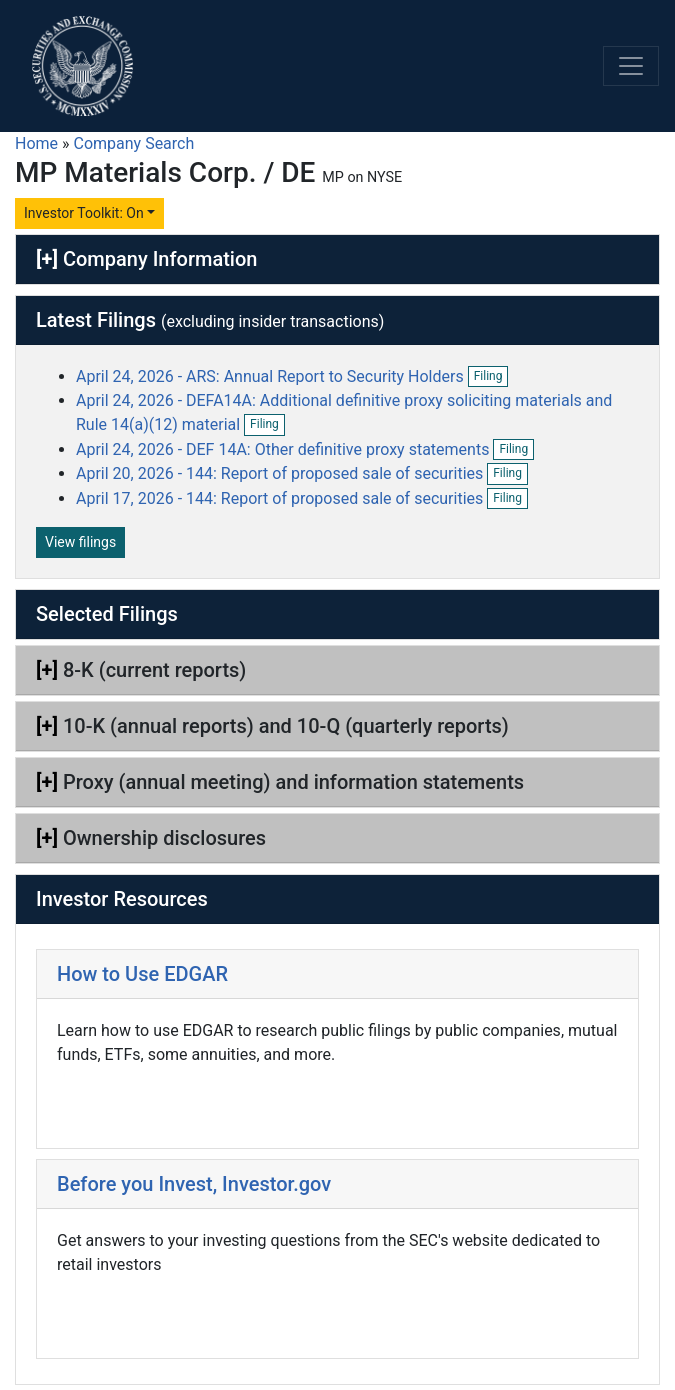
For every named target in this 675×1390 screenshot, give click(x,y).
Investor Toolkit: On (84, 213)
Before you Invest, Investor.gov (194, 1184)
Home (36, 143)
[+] (47, 259)
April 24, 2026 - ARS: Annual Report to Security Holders (272, 376)
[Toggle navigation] (631, 66)
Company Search (134, 143)
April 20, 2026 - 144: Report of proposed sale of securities (281, 473)
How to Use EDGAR (142, 974)
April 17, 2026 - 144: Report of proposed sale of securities (281, 498)
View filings (80, 542)
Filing (491, 377)
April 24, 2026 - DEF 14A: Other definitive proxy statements (284, 449)
